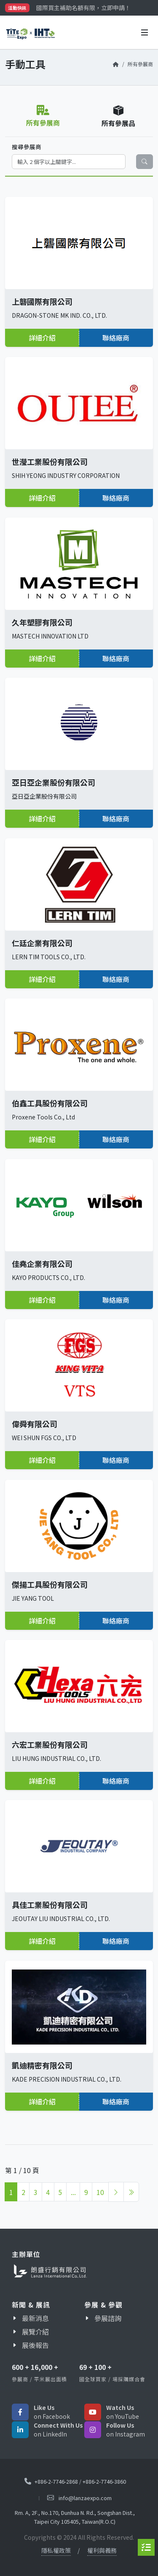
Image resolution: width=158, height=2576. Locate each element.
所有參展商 (140, 63)
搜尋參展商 (26, 146)
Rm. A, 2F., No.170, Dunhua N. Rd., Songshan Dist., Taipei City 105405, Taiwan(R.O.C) (75, 2517)
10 (100, 2192)
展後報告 (35, 2345)
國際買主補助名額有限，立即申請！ (83, 7)
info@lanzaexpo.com (85, 2498)
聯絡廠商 (115, 338)
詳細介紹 (42, 338)
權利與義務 (102, 2550)
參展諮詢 (107, 2318)
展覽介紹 (35, 2331)
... (73, 2192)
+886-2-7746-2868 (56, 2481)
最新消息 (35, 2318)
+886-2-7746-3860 (104, 2481)
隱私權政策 (56, 2550)
